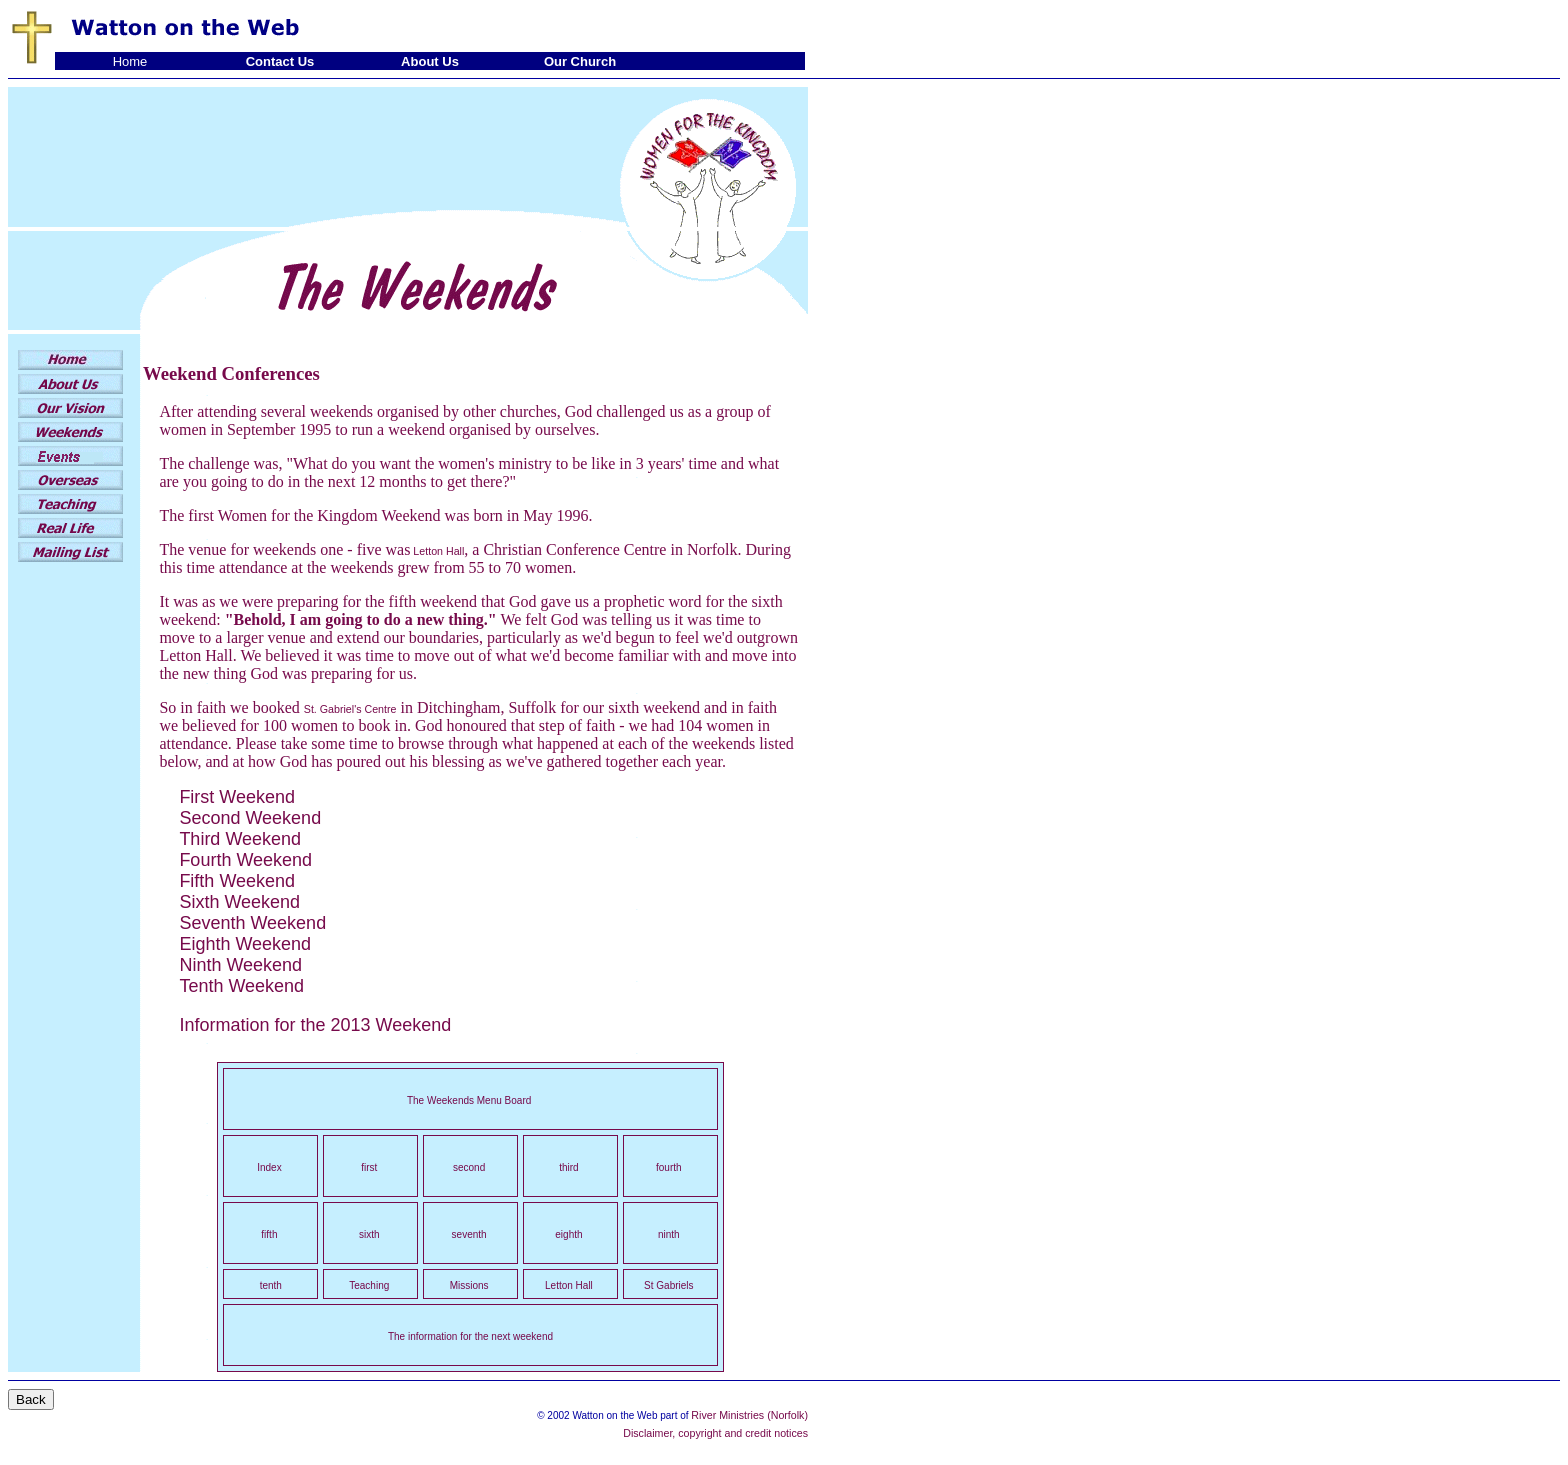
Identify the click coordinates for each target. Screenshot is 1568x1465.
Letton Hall (437, 551)
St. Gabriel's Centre (350, 709)
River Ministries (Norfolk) (749, 1415)
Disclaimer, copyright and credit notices (715, 1433)
